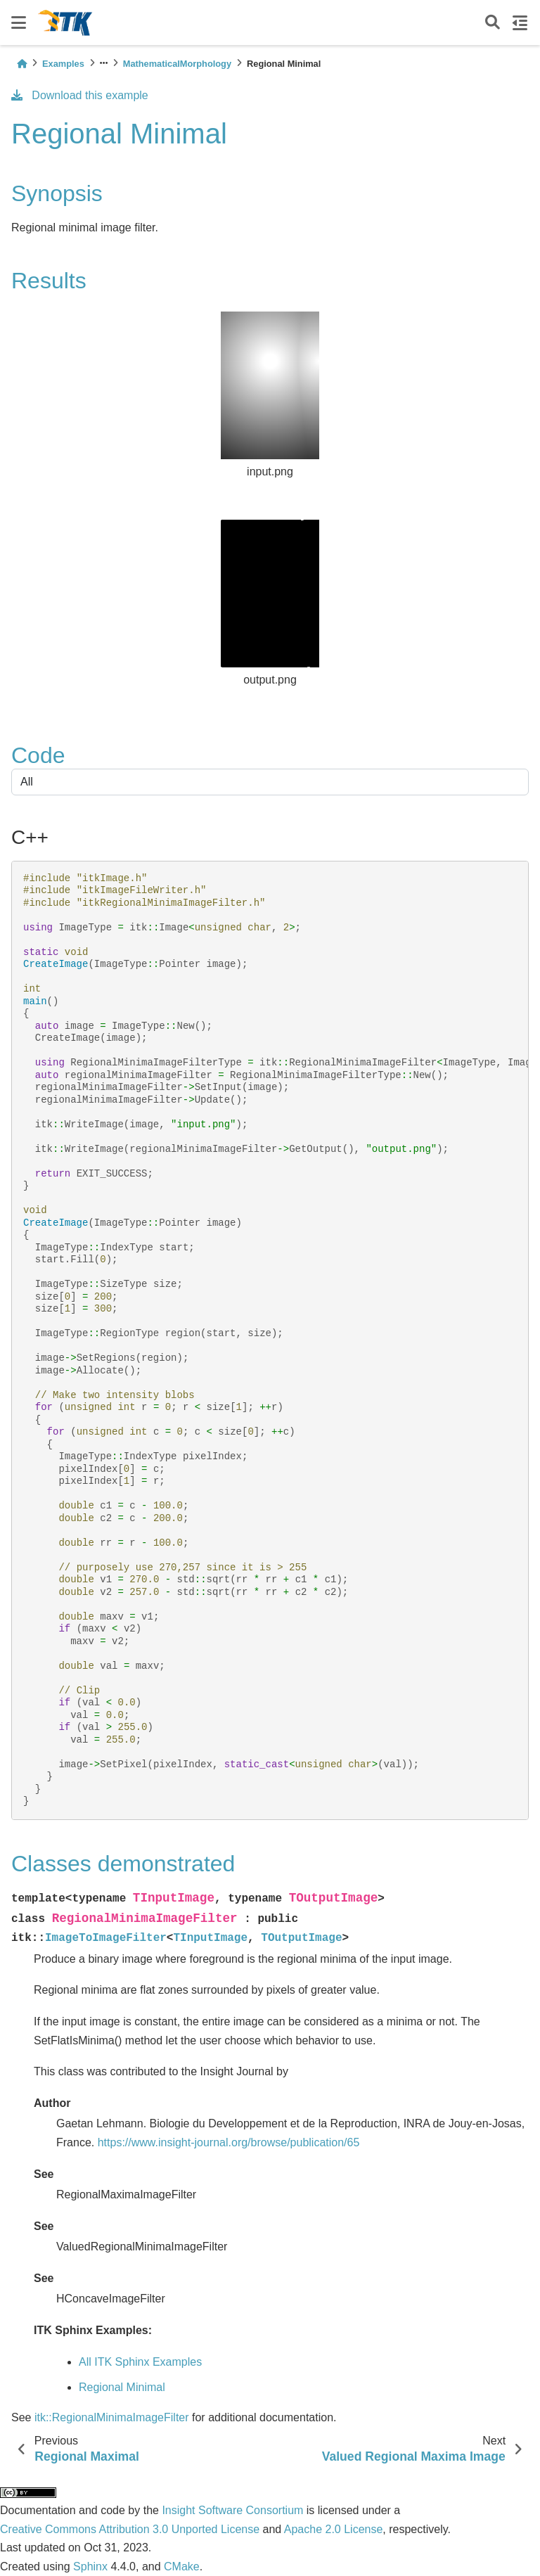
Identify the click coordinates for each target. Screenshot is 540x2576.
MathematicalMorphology (177, 63)
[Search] (492, 23)
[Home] (22, 63)
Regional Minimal (122, 2387)
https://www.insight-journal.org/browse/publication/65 (229, 2142)
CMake (182, 2566)
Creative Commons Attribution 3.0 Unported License (129, 2529)
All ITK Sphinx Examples (140, 2362)
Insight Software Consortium (232, 2510)
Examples (63, 63)
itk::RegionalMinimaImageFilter (111, 2417)
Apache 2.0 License (333, 2529)
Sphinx (90, 2566)
